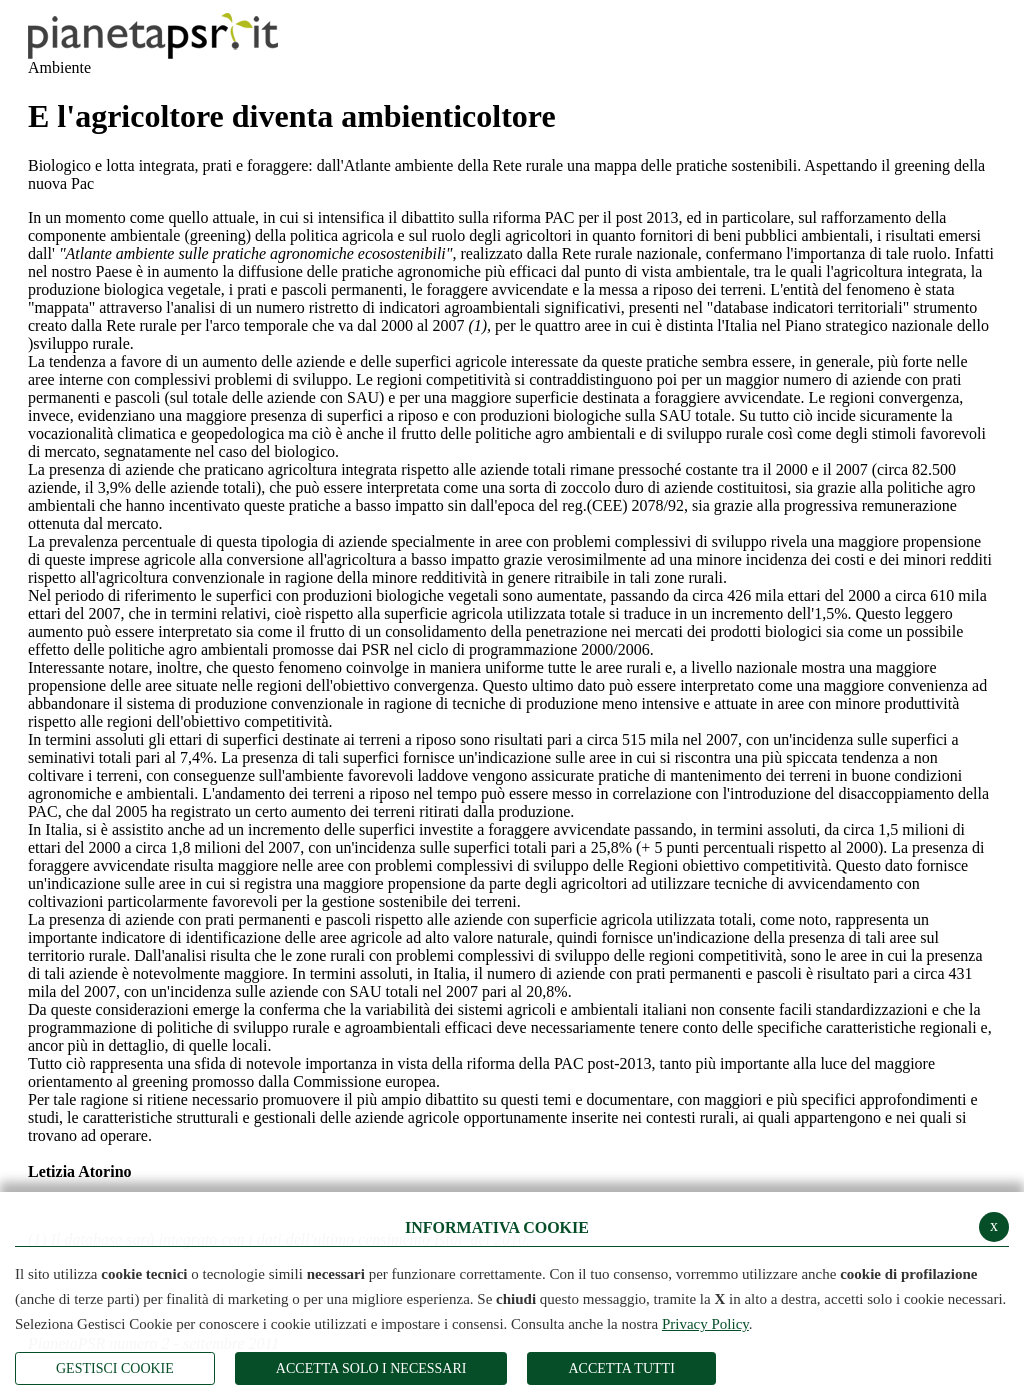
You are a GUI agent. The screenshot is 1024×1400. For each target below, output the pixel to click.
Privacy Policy (705, 1324)
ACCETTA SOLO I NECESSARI (371, 1368)
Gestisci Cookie (115, 1368)
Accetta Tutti (621, 1368)
